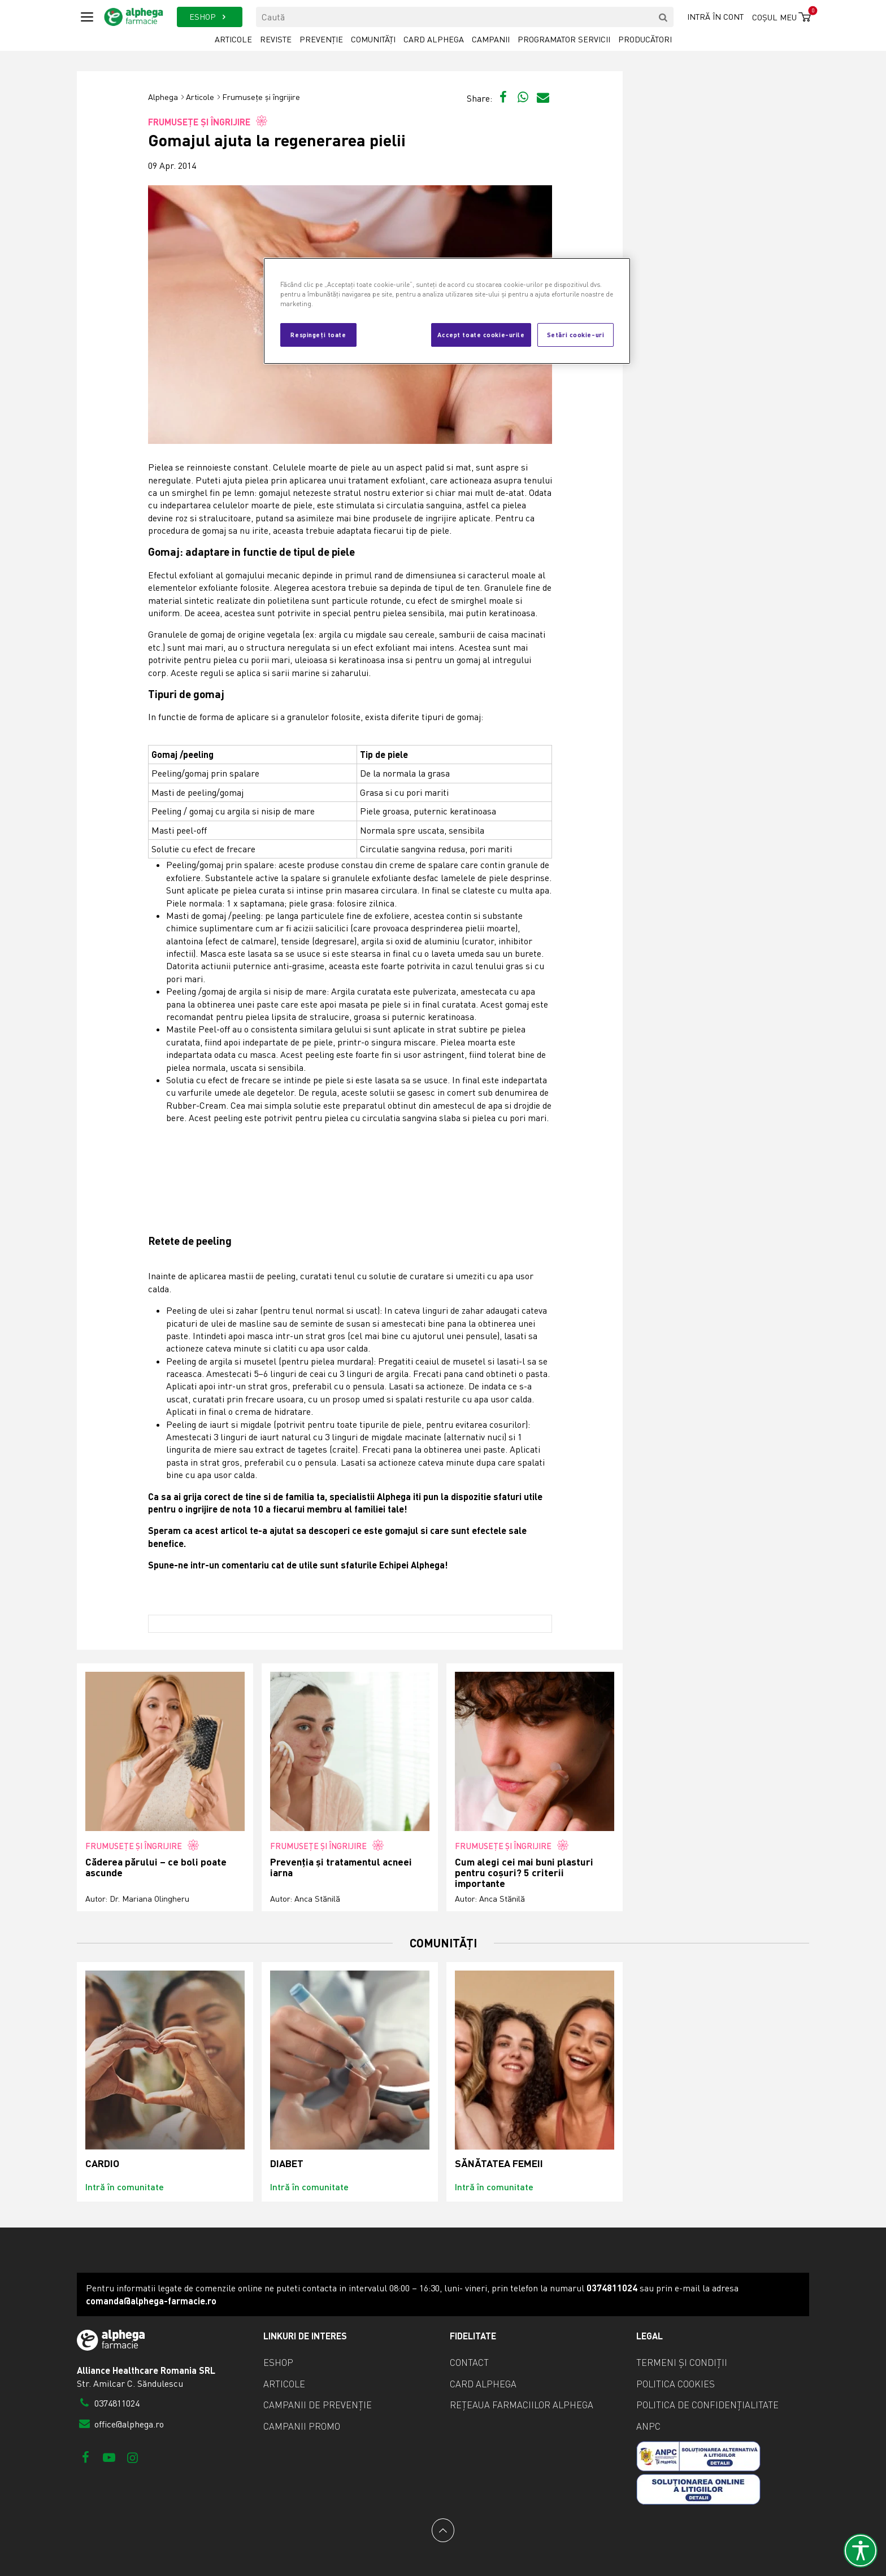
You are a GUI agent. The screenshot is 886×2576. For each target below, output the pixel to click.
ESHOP (209, 16)
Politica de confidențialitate (707, 2405)
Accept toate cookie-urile (480, 334)
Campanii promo (301, 2426)
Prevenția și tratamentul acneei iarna (341, 1867)
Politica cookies (675, 2384)
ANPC (648, 2426)
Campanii (491, 39)
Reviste (276, 39)
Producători (645, 39)
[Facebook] (85, 2457)
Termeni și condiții (681, 2362)
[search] (663, 17)
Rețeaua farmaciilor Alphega (521, 2405)
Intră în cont (715, 16)
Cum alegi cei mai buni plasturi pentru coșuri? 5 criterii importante (524, 1872)
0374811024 (108, 2403)
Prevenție (321, 39)
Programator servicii (564, 39)
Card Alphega (433, 39)
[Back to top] (443, 2530)
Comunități (373, 39)
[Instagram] (132, 2457)
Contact (469, 2362)
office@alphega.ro (120, 2424)
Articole (233, 39)
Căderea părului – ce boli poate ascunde (156, 1867)
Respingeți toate (318, 334)
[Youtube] (109, 2457)
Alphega (163, 97)
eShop (278, 2362)
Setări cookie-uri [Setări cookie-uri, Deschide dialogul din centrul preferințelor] (576, 334)
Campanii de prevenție (317, 2405)
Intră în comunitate (124, 2186)
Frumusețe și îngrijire (261, 97)
